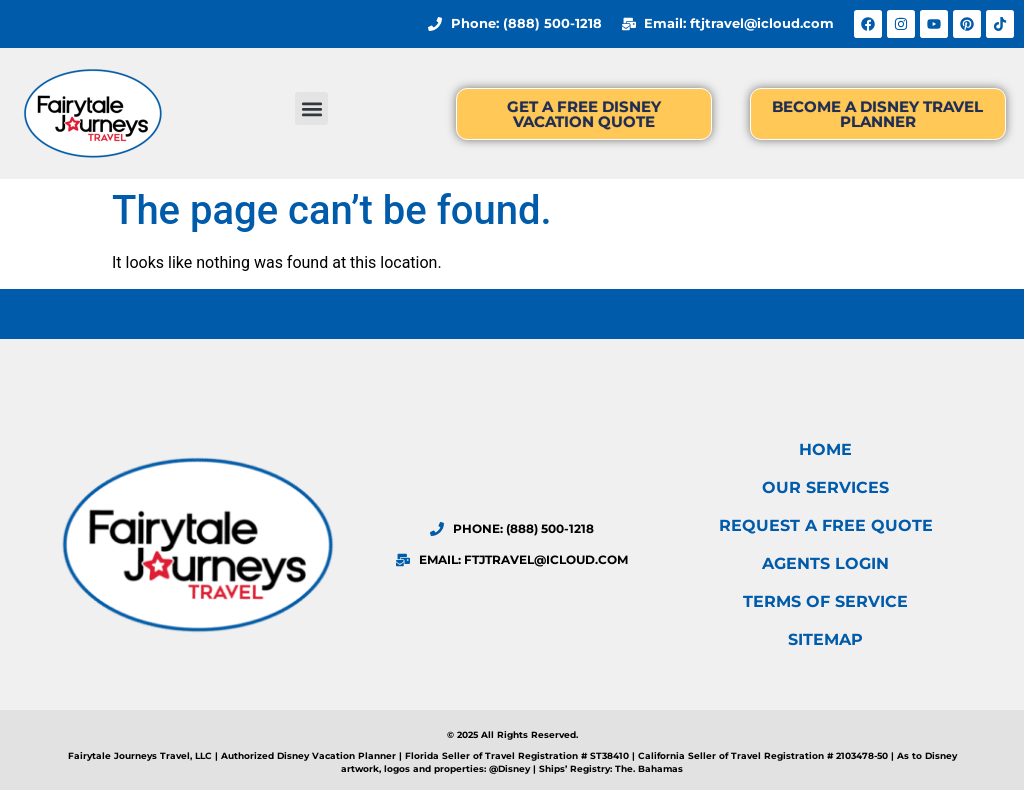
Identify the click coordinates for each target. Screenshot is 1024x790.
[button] (311, 108)
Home (825, 449)
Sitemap (825, 639)
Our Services (825, 487)
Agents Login (825, 563)
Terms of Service (825, 601)
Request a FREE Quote (826, 525)
